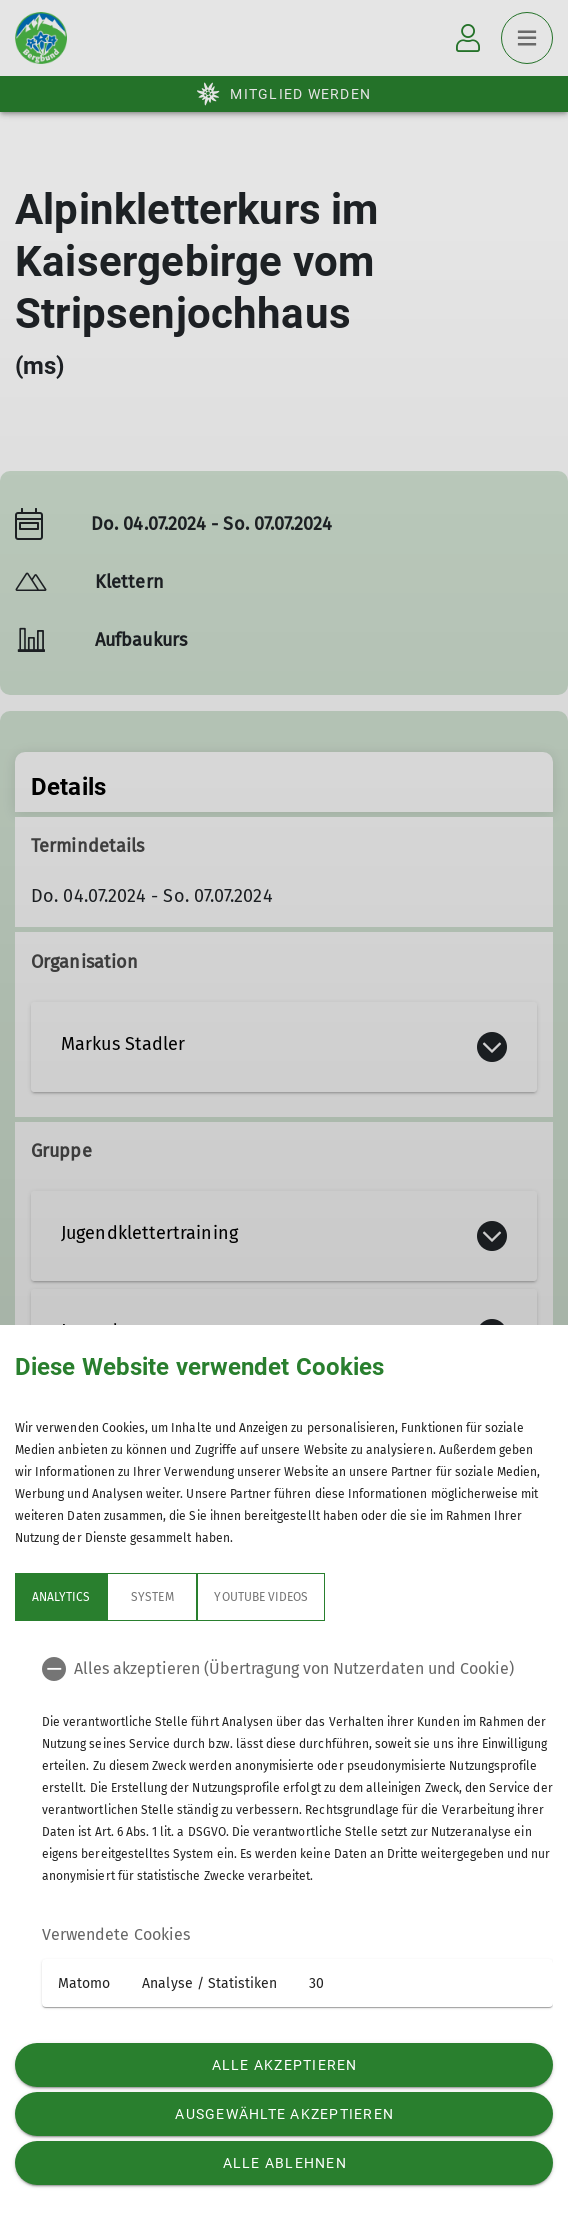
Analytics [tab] (61, 1597)
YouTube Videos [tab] (261, 1597)
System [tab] (152, 1597)
